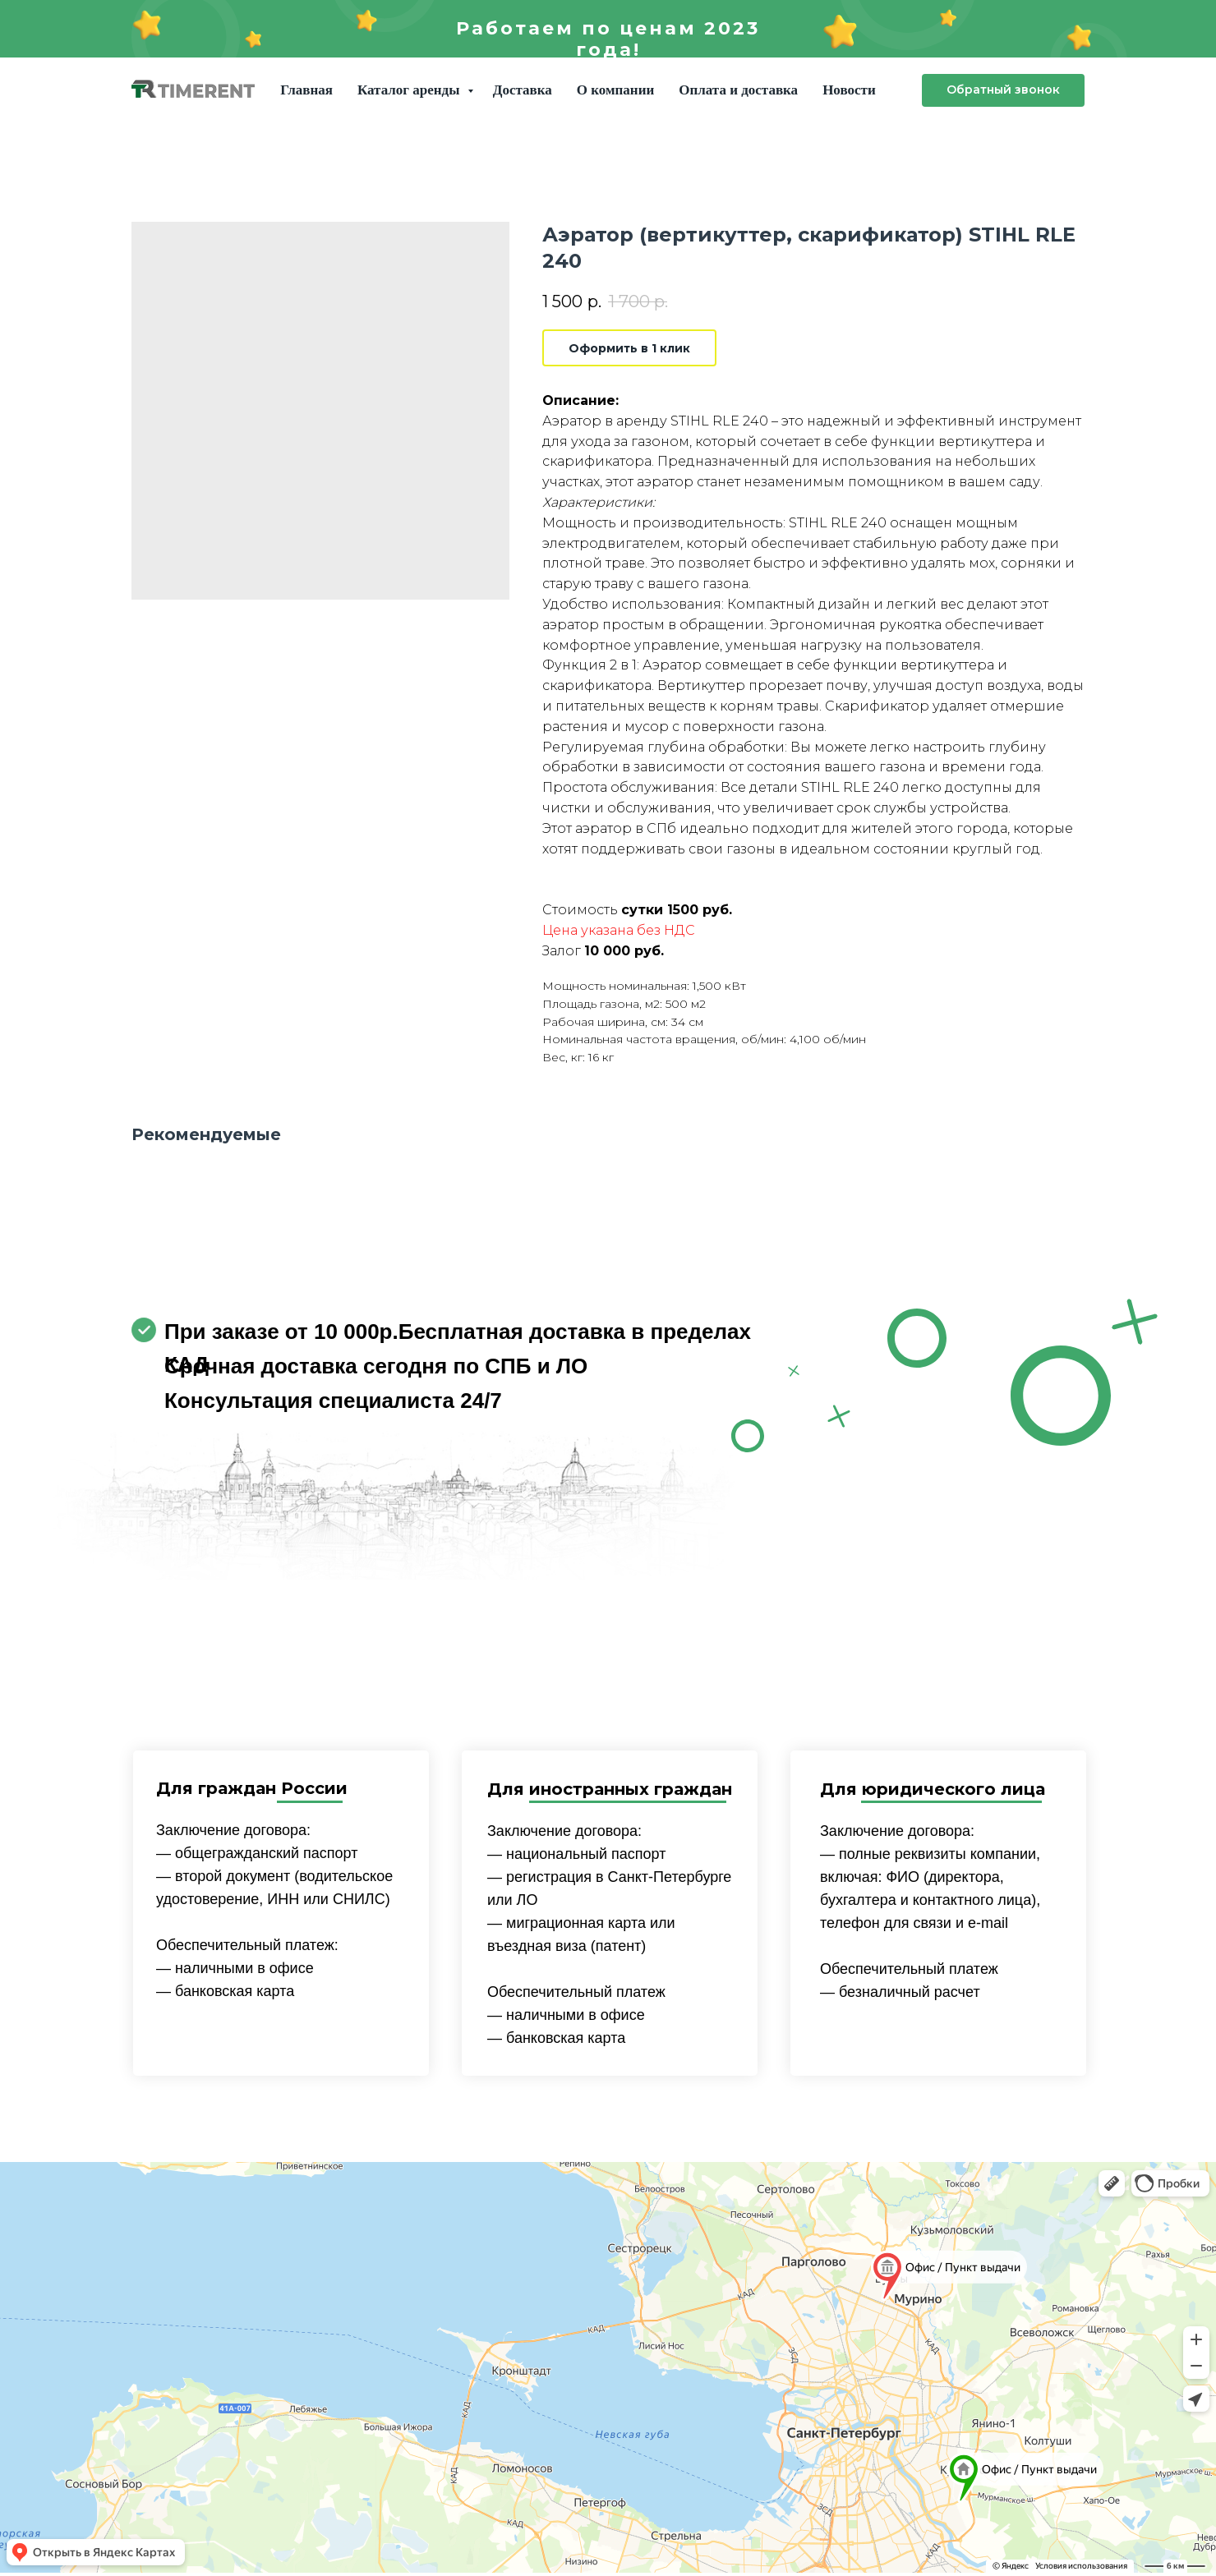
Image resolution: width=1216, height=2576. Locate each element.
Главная (306, 90)
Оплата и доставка (738, 90)
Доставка (522, 90)
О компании (615, 90)
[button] (1003, 90)
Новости (849, 90)
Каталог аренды (410, 90)
